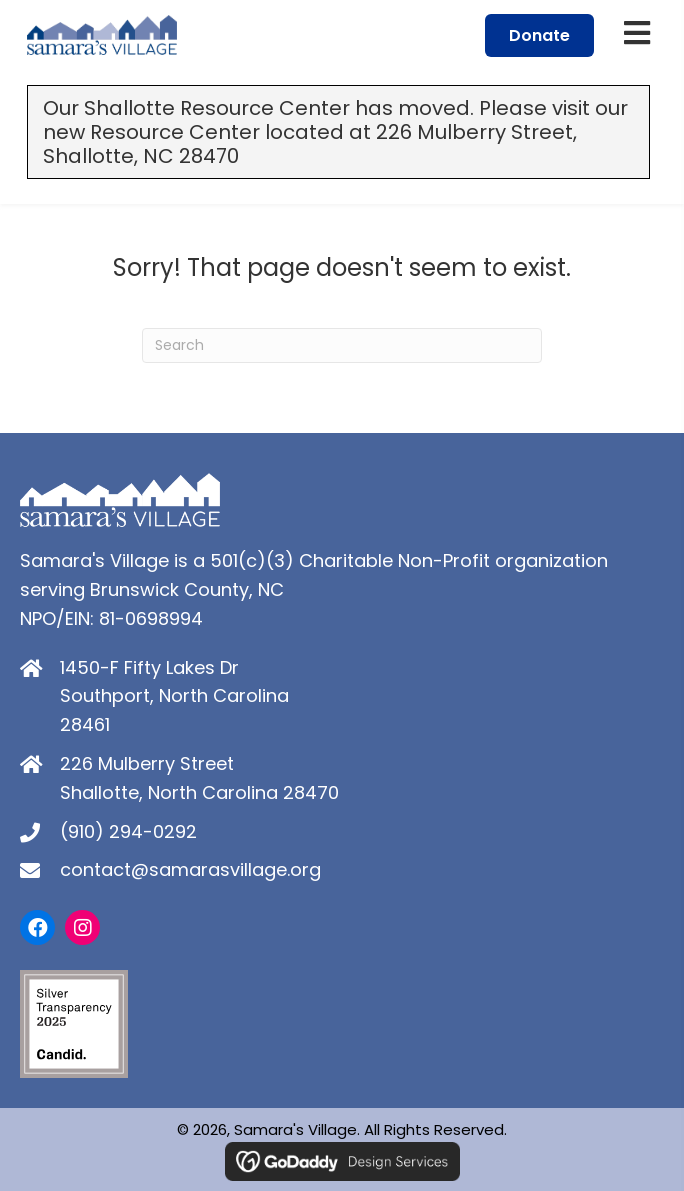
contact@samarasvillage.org (190, 869)
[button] (37, 927)
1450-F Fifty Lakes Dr (149, 667)
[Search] (342, 345)
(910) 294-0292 (128, 831)
